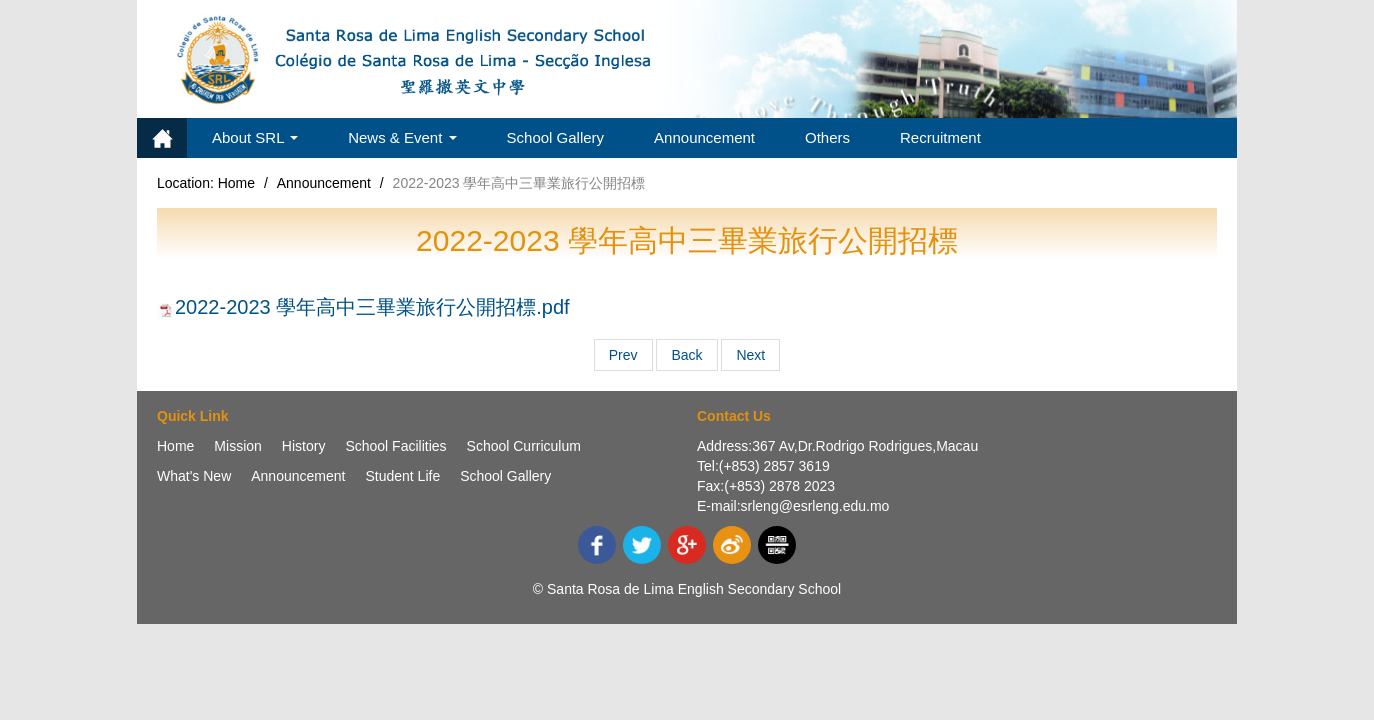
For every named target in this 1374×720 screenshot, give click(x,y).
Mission (237, 446)
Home (162, 138)
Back (686, 355)
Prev (623, 355)
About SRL (255, 137)
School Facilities (395, 446)
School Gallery (556, 137)
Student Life (402, 476)
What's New (194, 476)
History (304, 446)
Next (750, 355)
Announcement (704, 137)
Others (827, 137)
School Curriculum (524, 446)
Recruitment (940, 137)
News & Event (402, 137)
